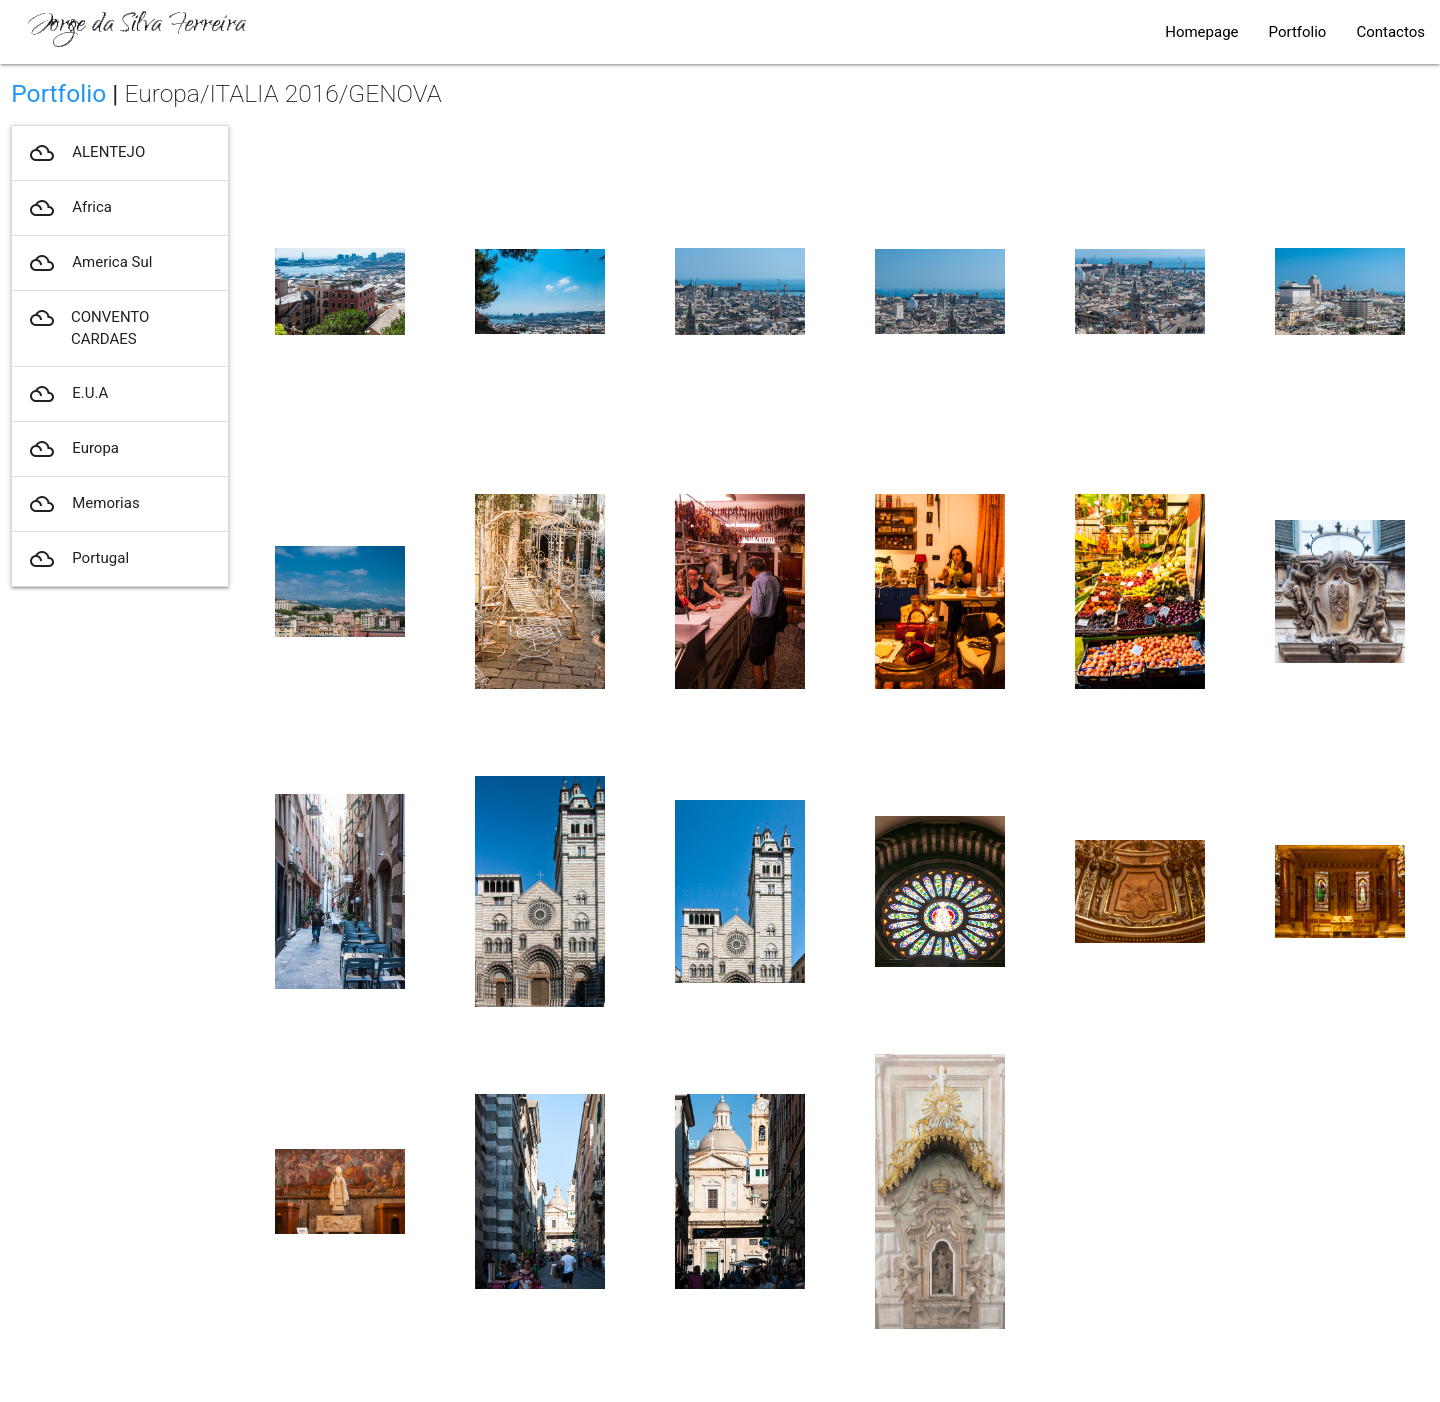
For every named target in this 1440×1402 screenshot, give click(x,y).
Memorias (83, 504)
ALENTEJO (86, 153)
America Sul (89, 263)
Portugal (78, 559)
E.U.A (67, 394)
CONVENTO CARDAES (88, 328)
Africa (69, 208)
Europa (73, 449)
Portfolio (1298, 32)
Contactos (1390, 32)
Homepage (1201, 32)
